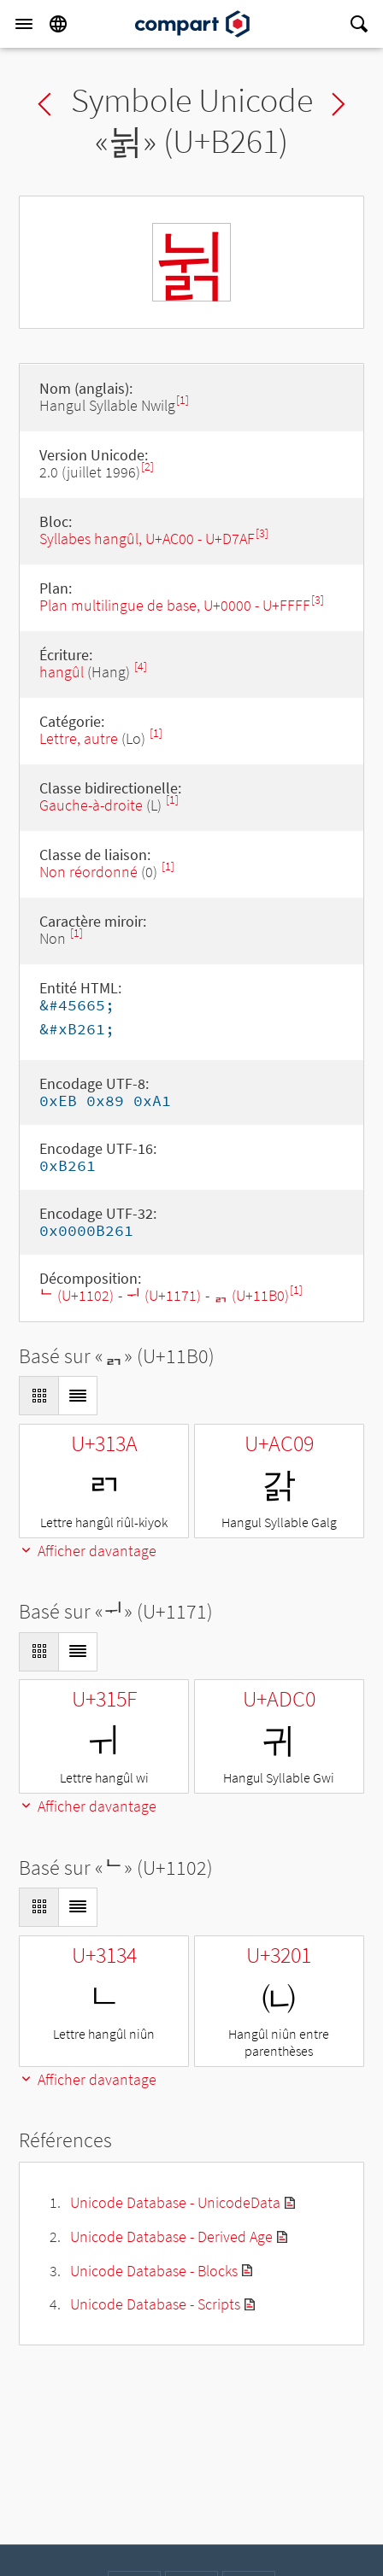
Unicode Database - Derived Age (171, 2236)
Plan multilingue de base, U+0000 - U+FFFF (174, 605)
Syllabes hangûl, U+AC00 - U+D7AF (147, 538)
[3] (262, 533)
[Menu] (24, 24)
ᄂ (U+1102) (76, 1295)
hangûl (61, 672)
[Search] (359, 24)
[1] (182, 400)
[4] (140, 666)
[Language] (58, 24)
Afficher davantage (87, 1550)
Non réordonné (88, 871)
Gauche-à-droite (91, 805)
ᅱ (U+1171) (164, 1295)
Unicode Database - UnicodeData (175, 2202)
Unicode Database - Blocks (154, 2270)
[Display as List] (77, 1395)
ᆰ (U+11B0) (251, 1295)
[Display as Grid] (38, 1395)
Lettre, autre (78, 738)
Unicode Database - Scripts (155, 2304)
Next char (338, 104)
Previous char (44, 104)
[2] (147, 467)
